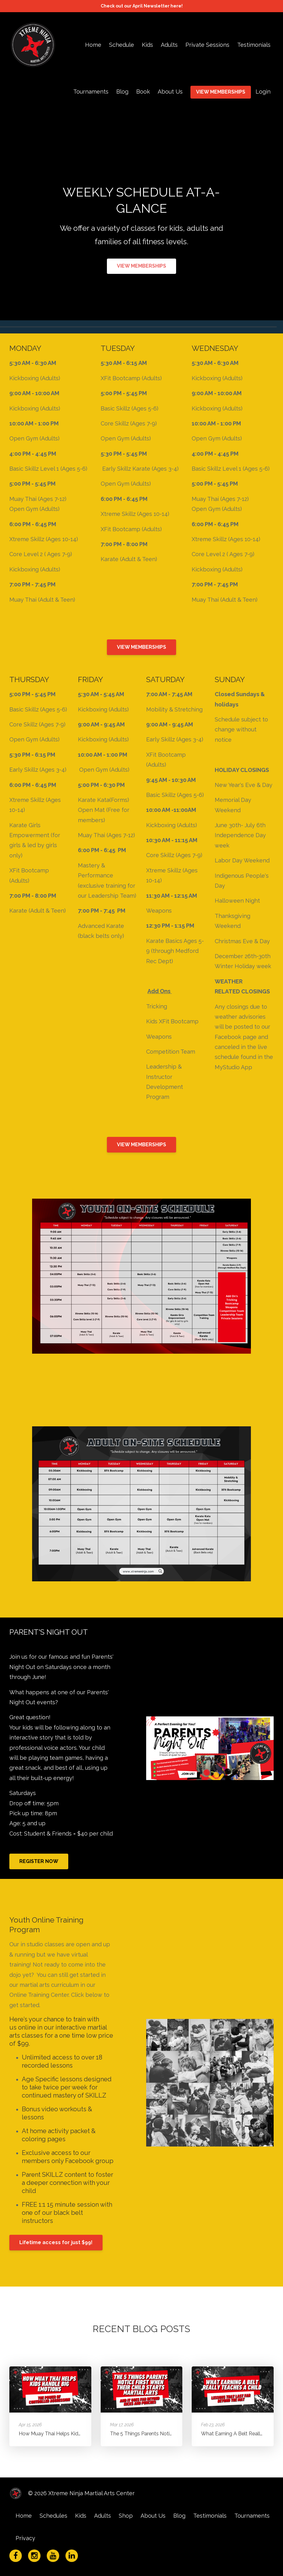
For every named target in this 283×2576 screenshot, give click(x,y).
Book (143, 91)
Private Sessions (207, 44)
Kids (147, 44)
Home (93, 44)
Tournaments (90, 91)
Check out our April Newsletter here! (142, 5)
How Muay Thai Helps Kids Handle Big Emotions (75, 2434)
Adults (169, 44)
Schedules (53, 2515)
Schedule (121, 44)
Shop (126, 2515)
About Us (170, 91)
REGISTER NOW (38, 1861)
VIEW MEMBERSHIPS (220, 92)
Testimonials (254, 44)
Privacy (25, 2538)
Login (263, 91)
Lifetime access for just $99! (56, 2242)
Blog (122, 91)
